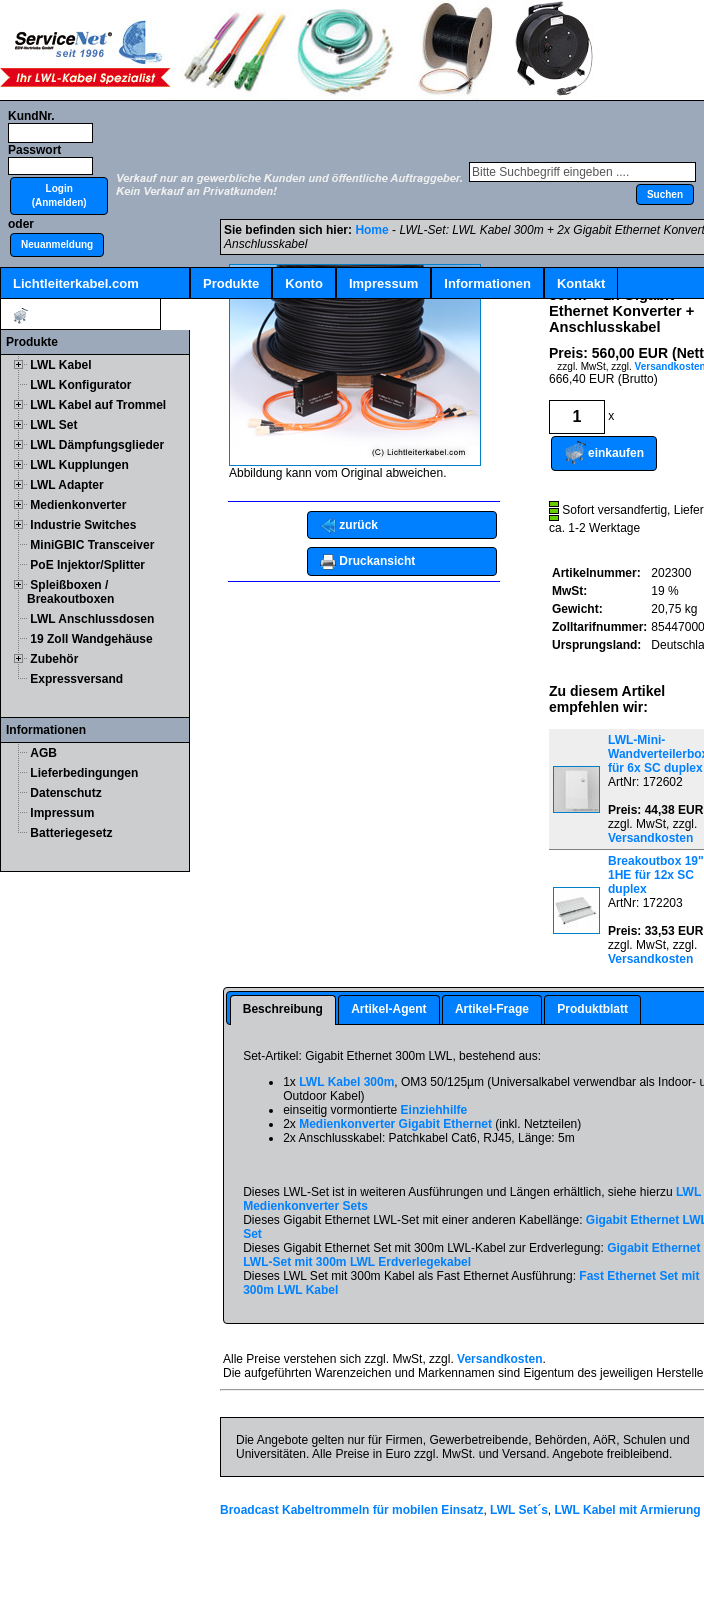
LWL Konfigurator (80, 385)
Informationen (487, 283)
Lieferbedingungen (84, 773)
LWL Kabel (60, 365)
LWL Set (53, 425)
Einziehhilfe (434, 1110)
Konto (304, 283)
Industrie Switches (83, 525)
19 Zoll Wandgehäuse (91, 639)
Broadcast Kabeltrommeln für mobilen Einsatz (351, 1510)
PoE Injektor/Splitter (87, 565)
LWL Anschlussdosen (92, 619)
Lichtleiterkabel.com (76, 283)
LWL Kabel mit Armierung (628, 1510)
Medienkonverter (78, 505)
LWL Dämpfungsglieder (97, 445)
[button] (59, 196)
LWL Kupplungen (79, 465)
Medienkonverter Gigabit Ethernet (395, 1124)
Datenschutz (65, 793)
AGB (43, 753)
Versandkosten (650, 838)
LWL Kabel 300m (346, 1082)
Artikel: (80, 315)
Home (371, 230)
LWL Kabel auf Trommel (98, 405)
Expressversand (76, 679)
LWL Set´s (519, 1510)
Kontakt (581, 283)
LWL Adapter (66, 485)
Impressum (383, 283)
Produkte (231, 283)
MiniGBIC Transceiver (92, 545)
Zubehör (54, 659)
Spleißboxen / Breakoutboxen (70, 592)
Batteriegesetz (71, 833)
